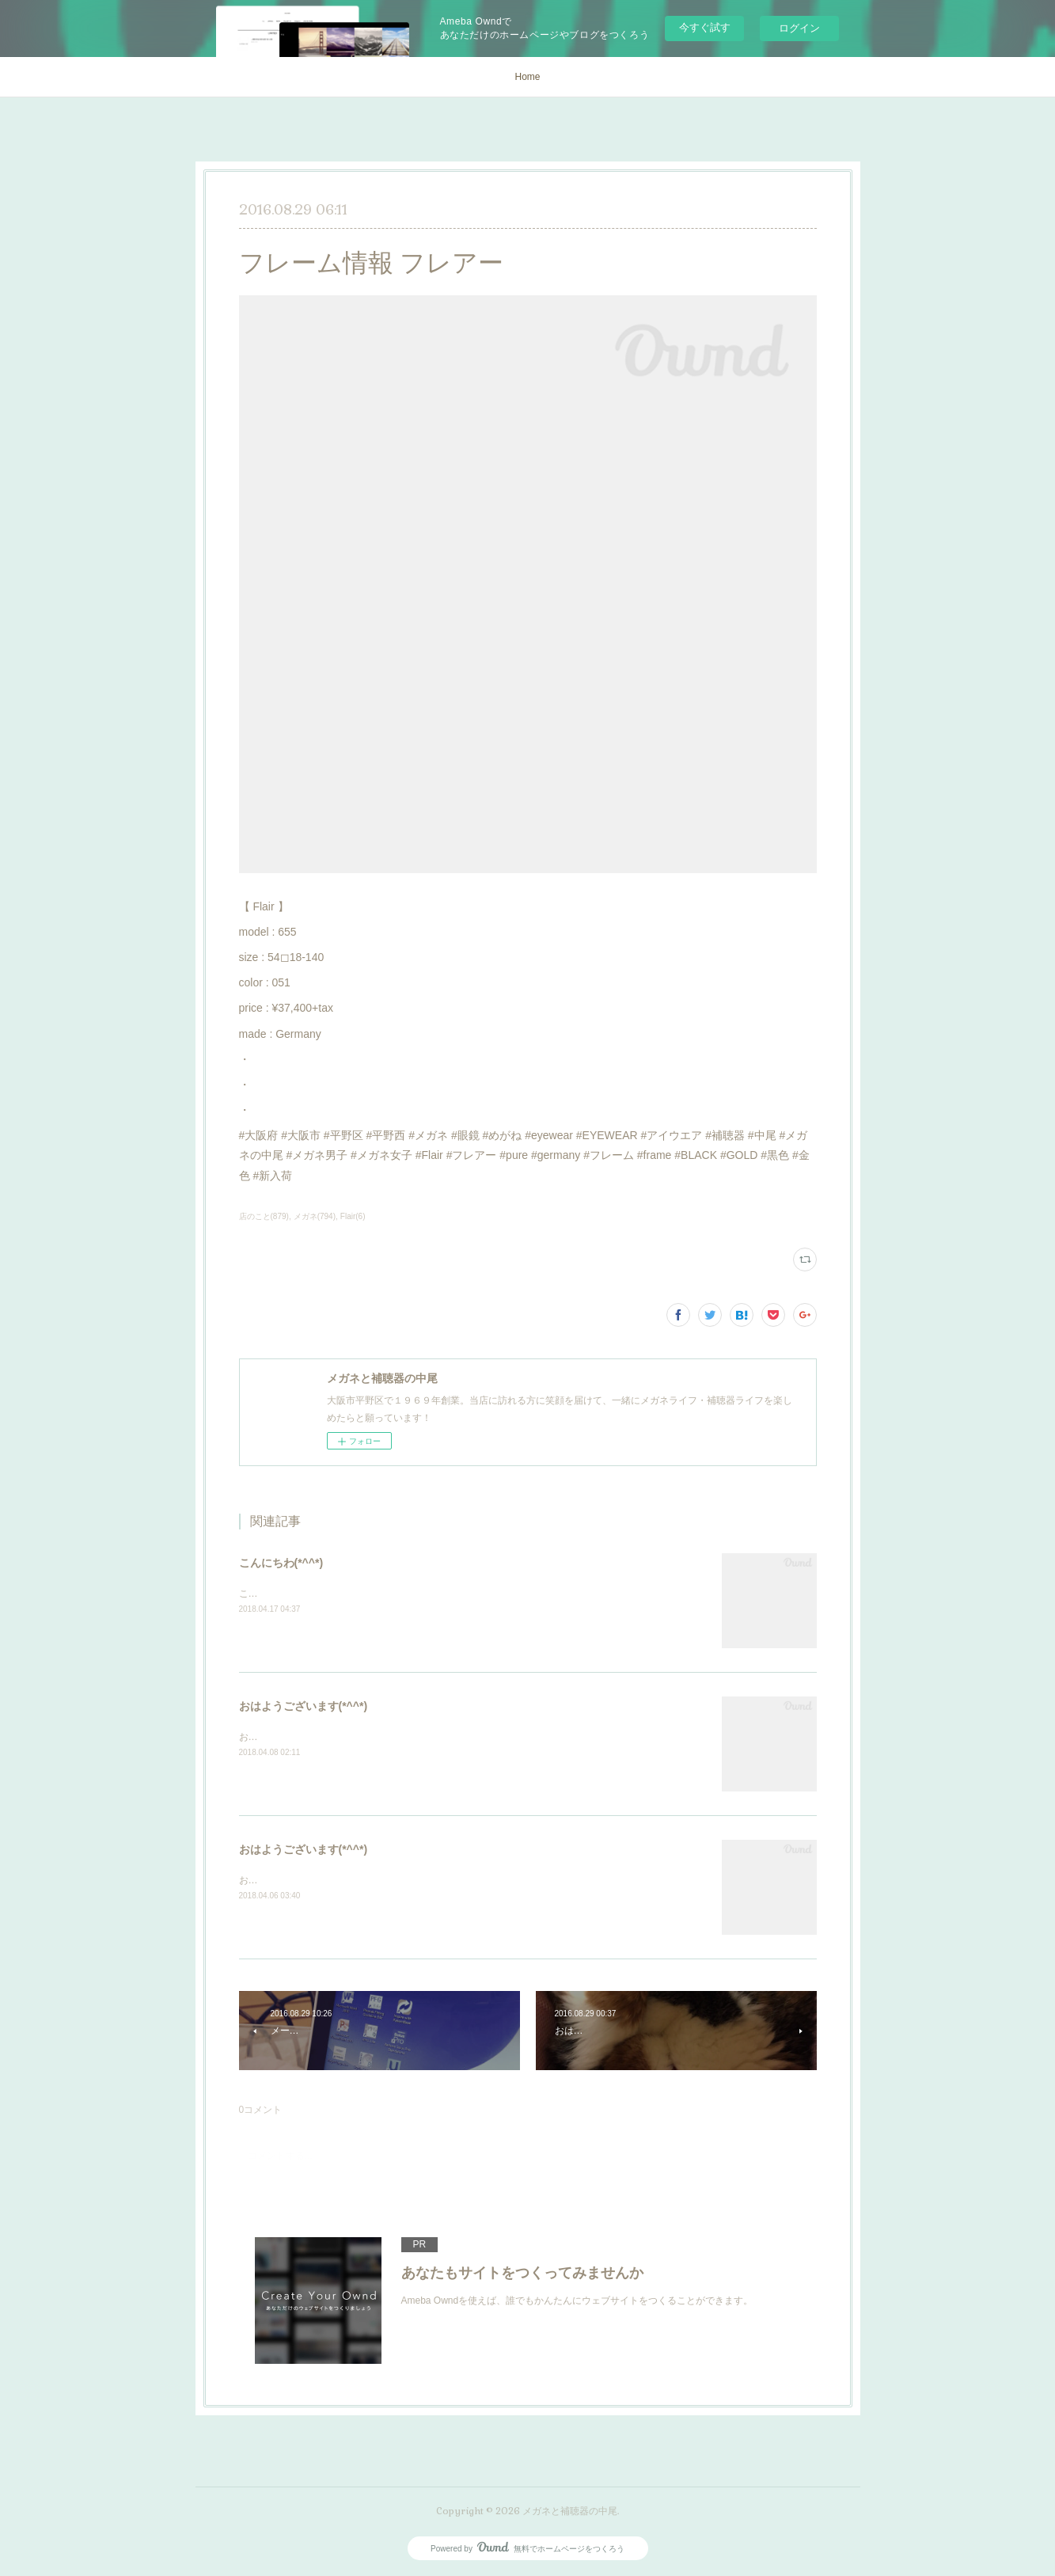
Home (527, 76)
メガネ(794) (315, 1216)
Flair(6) (353, 1216)
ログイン (799, 28)
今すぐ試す (705, 27)
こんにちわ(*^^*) (281, 1562)
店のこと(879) (264, 1216)
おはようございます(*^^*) (303, 1706)
